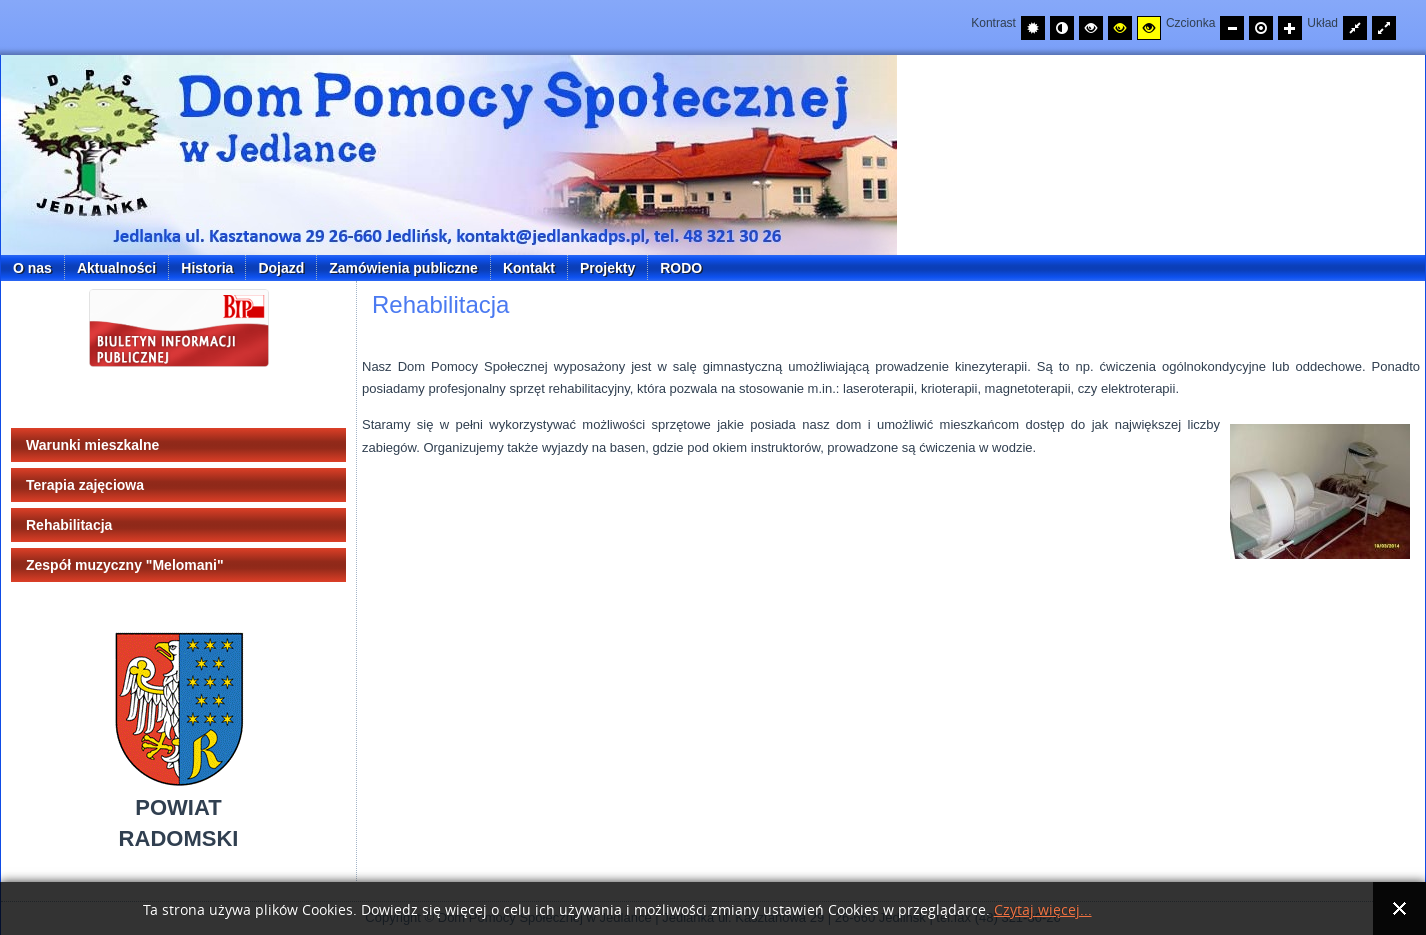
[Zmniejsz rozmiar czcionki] (1232, 28)
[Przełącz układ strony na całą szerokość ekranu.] (1384, 28)
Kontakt (529, 268)
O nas (32, 268)
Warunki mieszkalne (92, 445)
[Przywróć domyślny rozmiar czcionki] (1261, 28)
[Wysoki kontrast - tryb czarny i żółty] (1120, 28)
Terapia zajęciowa (85, 485)
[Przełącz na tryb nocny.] (1062, 28)
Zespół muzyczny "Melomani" (125, 565)
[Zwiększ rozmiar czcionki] (1290, 28)
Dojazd (281, 268)
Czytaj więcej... (1043, 910)
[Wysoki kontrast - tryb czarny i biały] (1091, 28)
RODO (681, 268)
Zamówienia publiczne (403, 268)
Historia (207, 268)
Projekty (607, 268)
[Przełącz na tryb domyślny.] (1033, 28)
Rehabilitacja (69, 525)
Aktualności (116, 268)
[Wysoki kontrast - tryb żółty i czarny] (1149, 28)
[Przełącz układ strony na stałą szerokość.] (1355, 28)
